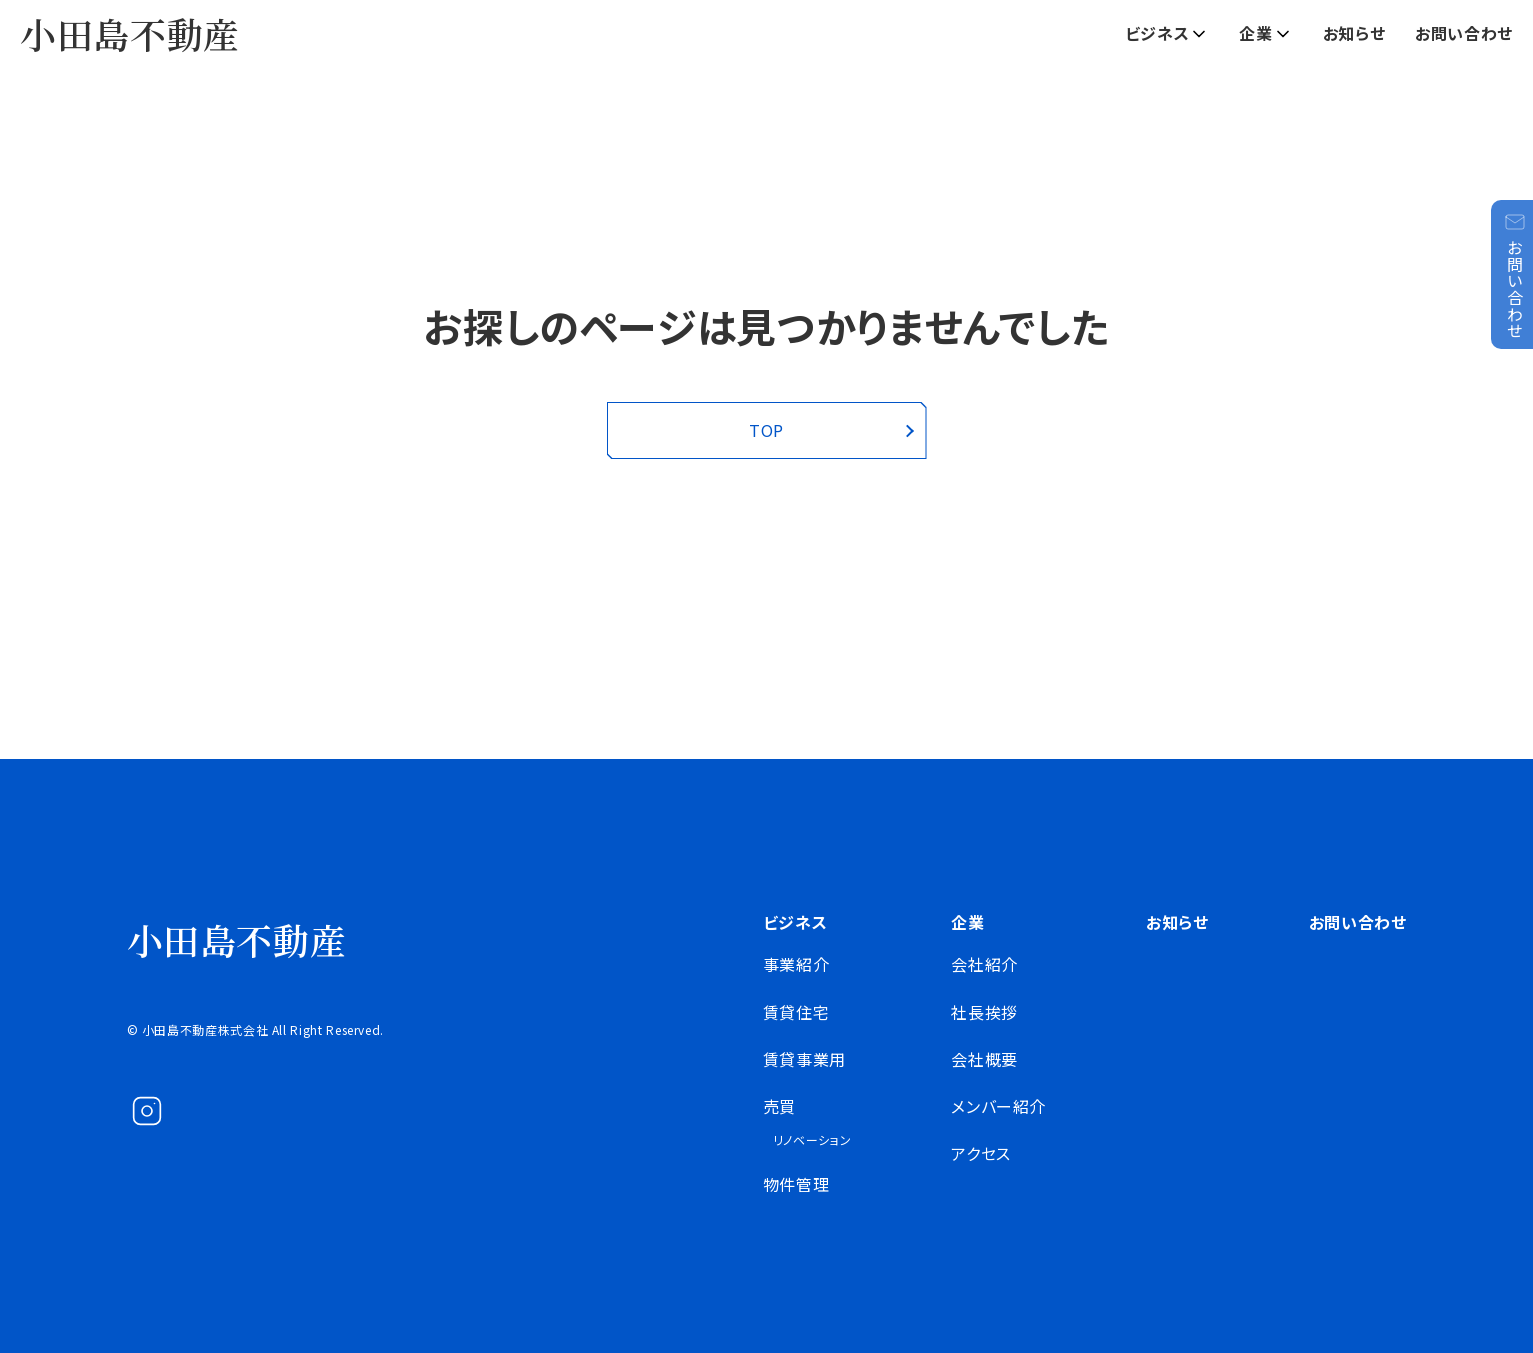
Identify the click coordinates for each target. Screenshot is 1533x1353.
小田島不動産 (130, 33)
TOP (766, 430)
